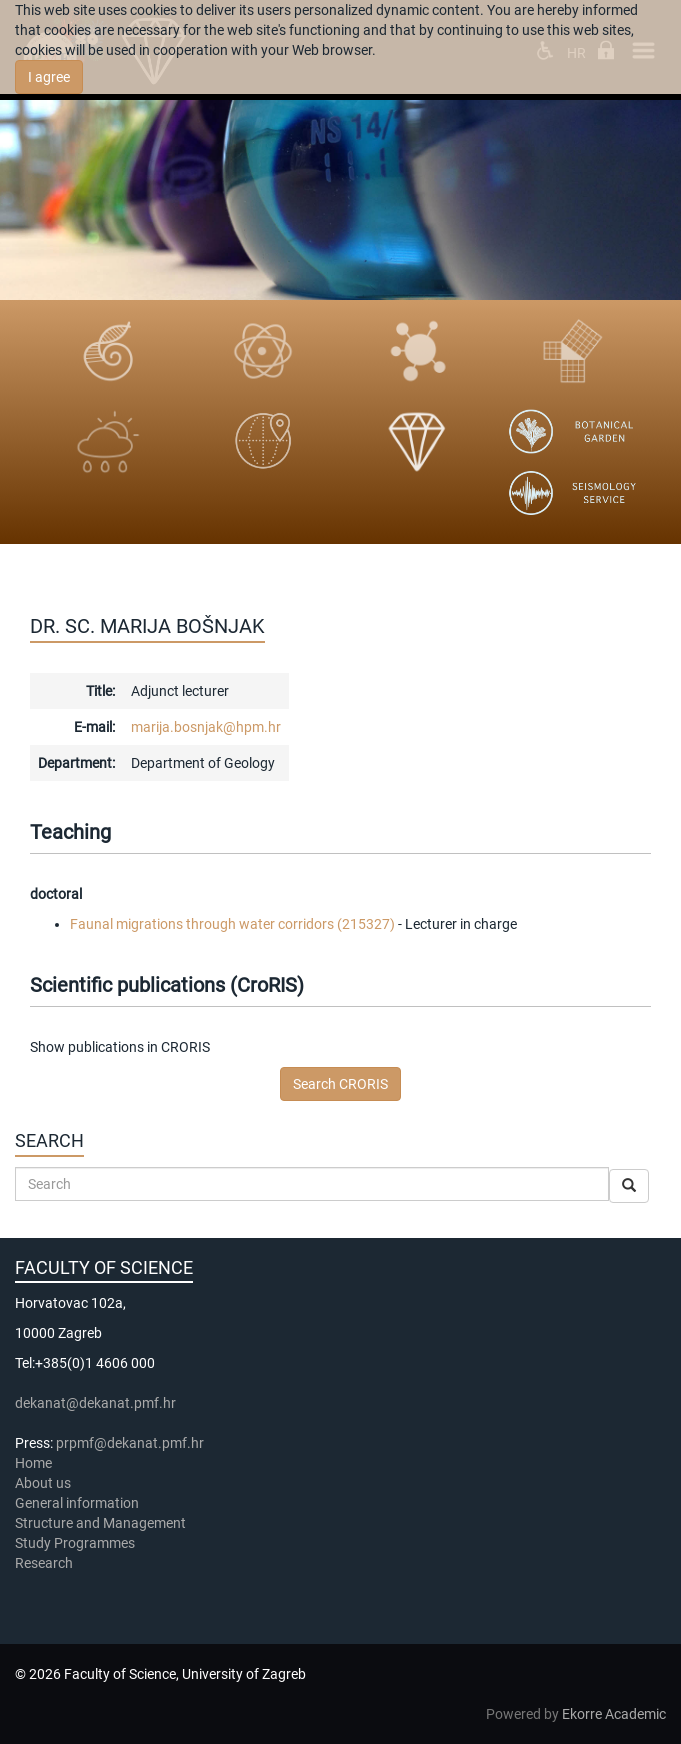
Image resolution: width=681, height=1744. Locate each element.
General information (77, 1503)
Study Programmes (75, 1543)
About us (44, 1483)
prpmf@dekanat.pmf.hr (130, 1443)
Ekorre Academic (614, 1714)
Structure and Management (100, 1523)
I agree (49, 77)
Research (45, 1563)
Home (33, 1463)
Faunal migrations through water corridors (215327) (232, 924)
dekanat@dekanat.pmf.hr (95, 1403)
